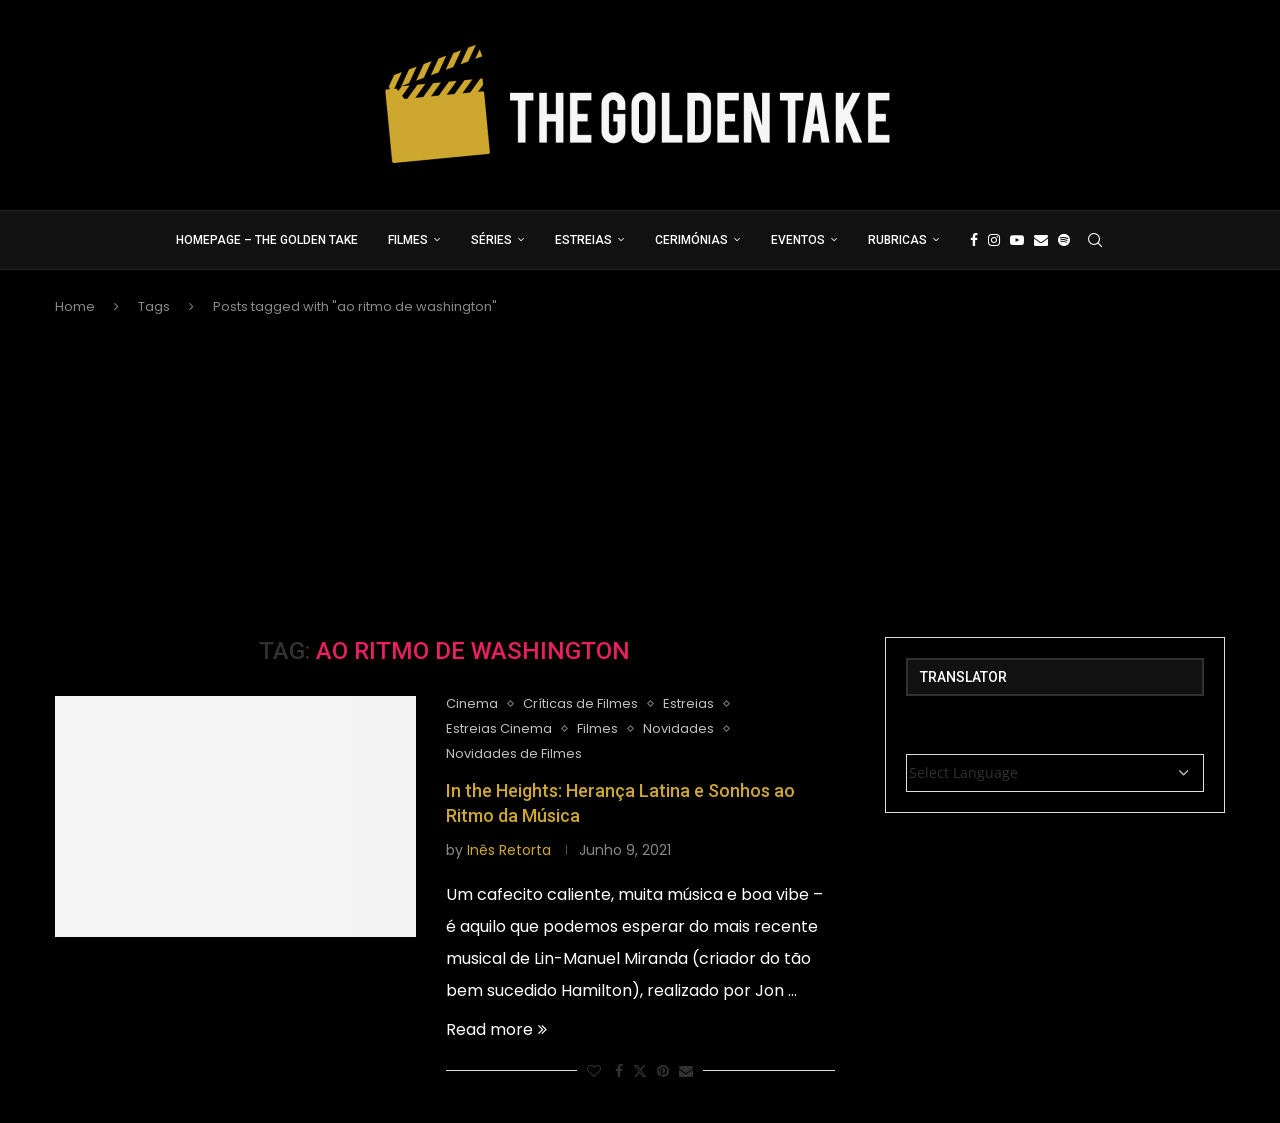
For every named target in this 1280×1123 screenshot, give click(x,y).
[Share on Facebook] (619, 1071)
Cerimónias (691, 240)
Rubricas (897, 240)
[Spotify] (1064, 240)
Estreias (583, 240)
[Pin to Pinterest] (663, 1071)
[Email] (1041, 240)
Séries (491, 240)
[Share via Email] (686, 1071)
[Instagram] (994, 240)
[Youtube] (1017, 240)
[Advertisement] (640, 477)
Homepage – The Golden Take (267, 240)
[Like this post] (594, 1071)
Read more (496, 1029)
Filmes (408, 240)
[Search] (1095, 240)
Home (75, 306)
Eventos (798, 240)
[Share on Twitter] (640, 1071)
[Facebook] (974, 240)
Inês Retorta (509, 850)
